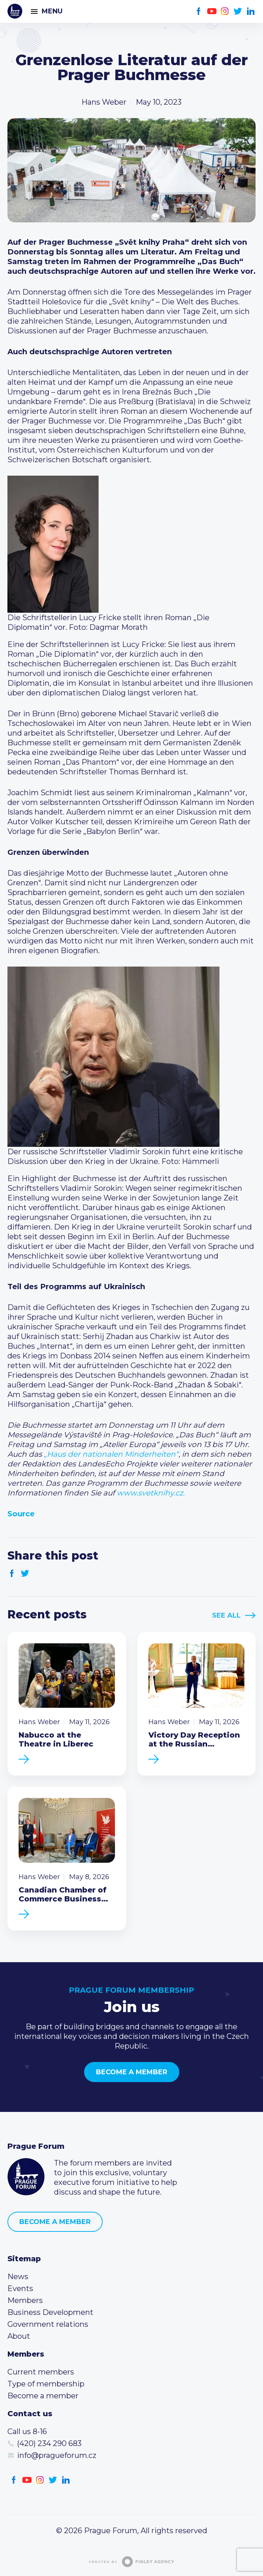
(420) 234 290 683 (49, 2443)
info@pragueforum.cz (56, 2455)
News (17, 2276)
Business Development (50, 2312)
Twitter (238, 11)
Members (25, 2300)
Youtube (212, 11)
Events (20, 2288)
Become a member (131, 2072)
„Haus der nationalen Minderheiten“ (111, 1454)
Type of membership (45, 2383)
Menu (52, 11)
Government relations (47, 2324)
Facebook (198, 11)
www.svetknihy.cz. (151, 1492)
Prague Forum (14, 11)
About (18, 2336)
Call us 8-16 (27, 2431)
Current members (40, 2371)
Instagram (225, 11)
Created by (131, 2561)
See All (226, 1615)
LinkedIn (251, 11)
